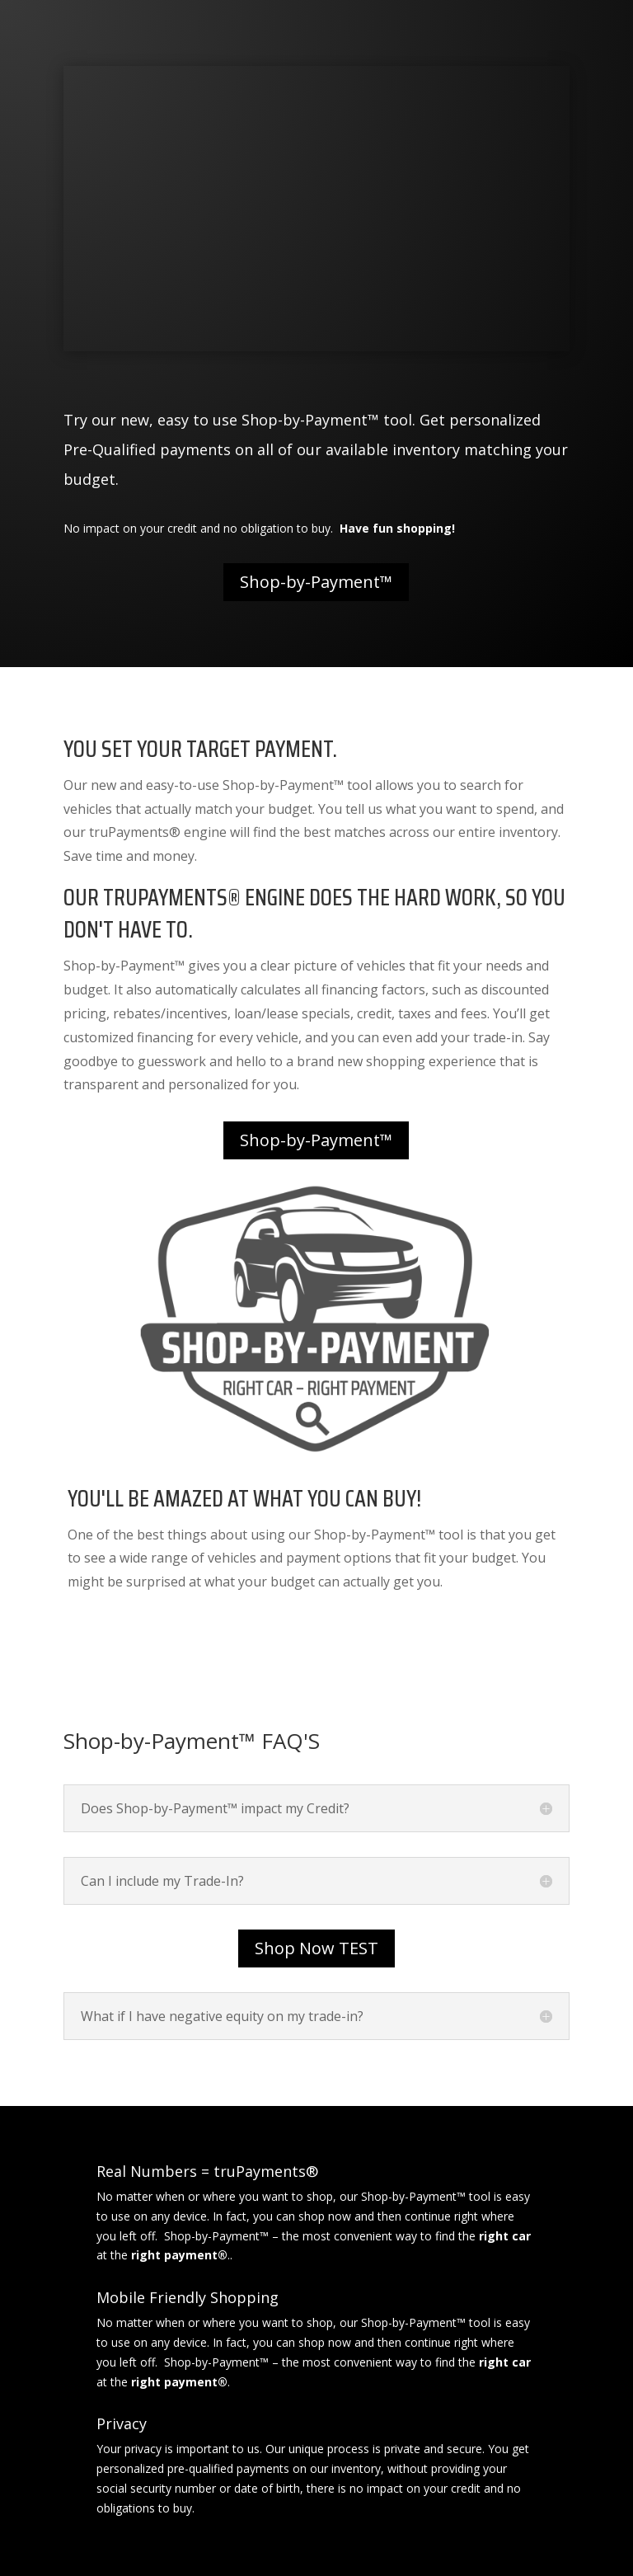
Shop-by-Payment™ (316, 582)
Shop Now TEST (316, 1948)
